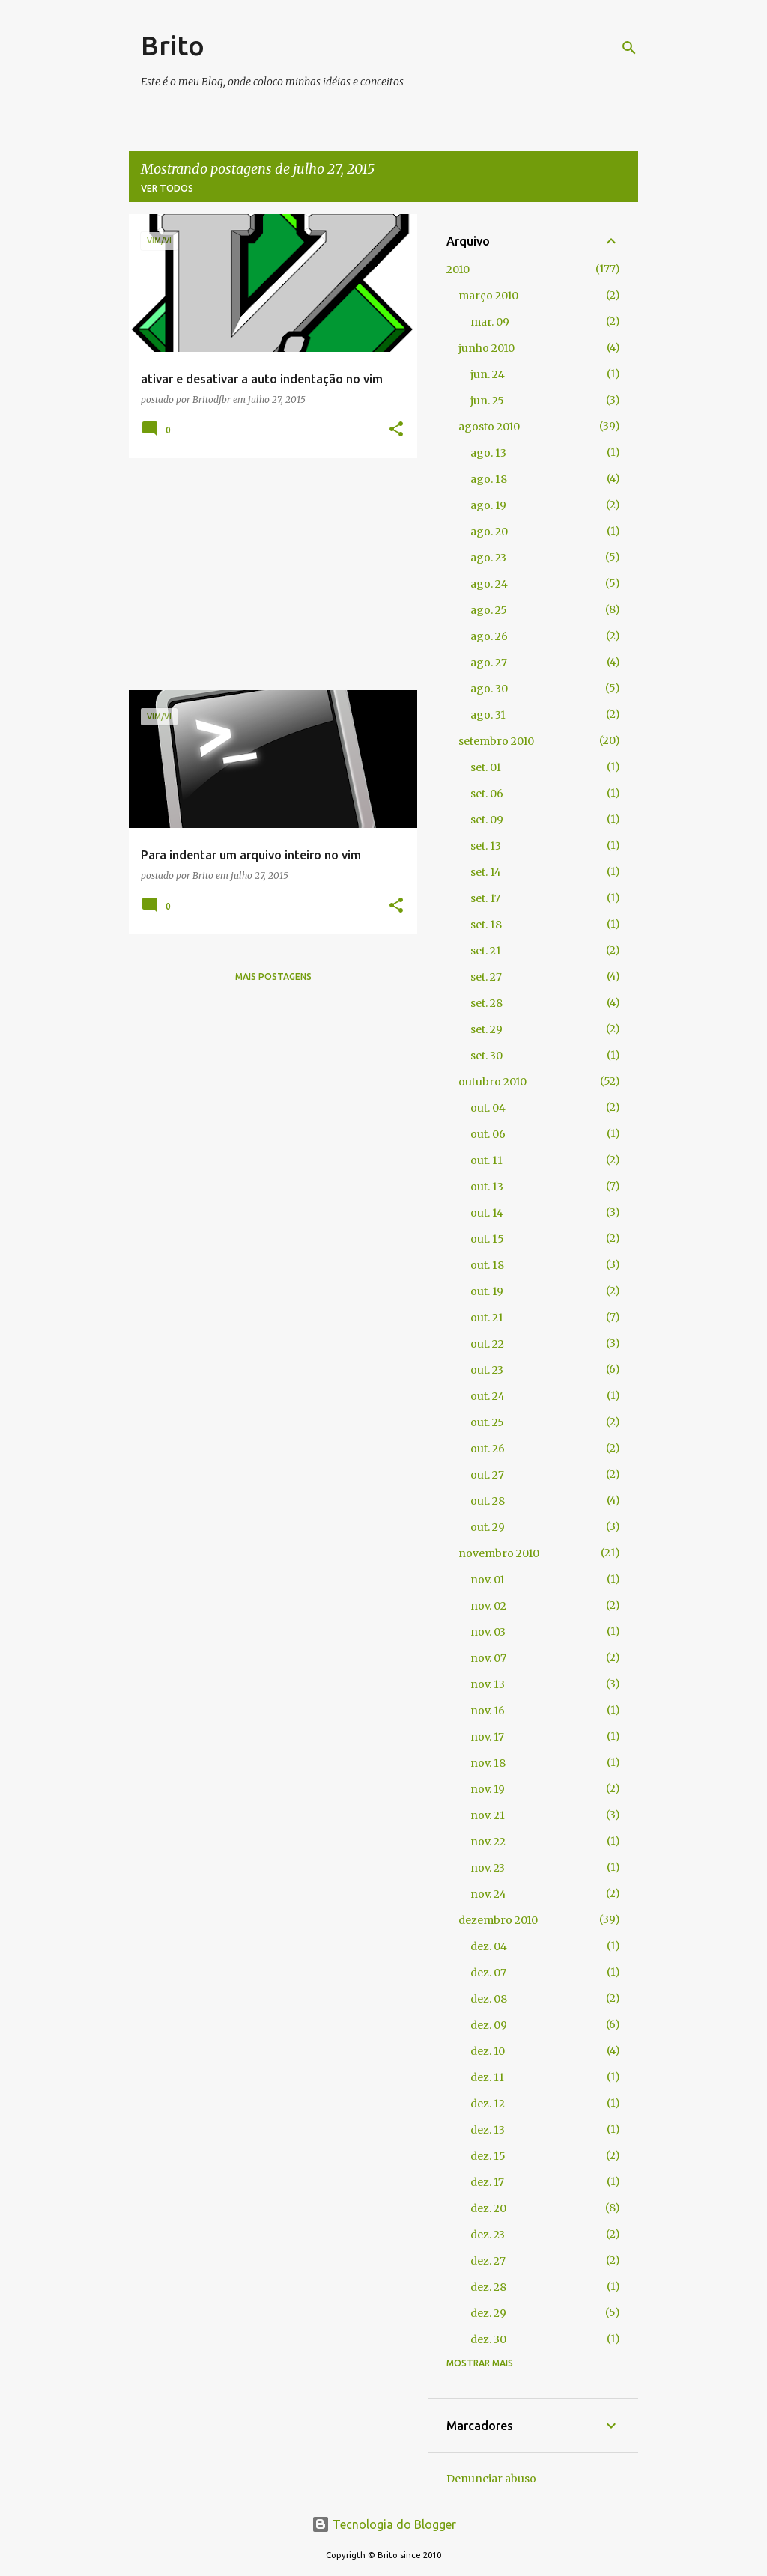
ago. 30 (489, 688)
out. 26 (487, 1448)
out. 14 (486, 1213)
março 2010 (488, 295)
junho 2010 (486, 348)
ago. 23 (488, 557)
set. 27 (486, 977)
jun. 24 (487, 374)
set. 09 (486, 819)
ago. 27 (488, 662)
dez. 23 (487, 2234)
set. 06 (486, 793)
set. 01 (485, 767)
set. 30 (486, 1055)
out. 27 (487, 1475)
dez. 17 (487, 2182)
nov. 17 (487, 1737)
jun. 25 (487, 400)
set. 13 (485, 846)
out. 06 (488, 1134)
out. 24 (487, 1396)
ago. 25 (488, 610)
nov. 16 (487, 1710)
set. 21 (485, 950)
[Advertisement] (267, 574)
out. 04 (488, 1108)
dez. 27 (488, 2261)
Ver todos (167, 188)
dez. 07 (488, 1972)
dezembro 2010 (498, 1920)
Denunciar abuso (491, 2478)
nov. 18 (488, 1763)
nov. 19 (487, 1789)
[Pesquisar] (629, 48)
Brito (172, 45)
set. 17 (485, 898)
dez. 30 (488, 2339)
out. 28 (487, 1501)
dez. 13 (487, 2130)
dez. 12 (487, 2103)
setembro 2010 (496, 741)
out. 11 (486, 1160)
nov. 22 (488, 1841)
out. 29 (487, 1527)
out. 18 (487, 1265)
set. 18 (486, 924)
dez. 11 (487, 2077)
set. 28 (486, 1003)
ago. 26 (489, 636)
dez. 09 (488, 2025)
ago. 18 (488, 479)
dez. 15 (488, 2156)
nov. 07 (488, 1658)
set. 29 (486, 1029)
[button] (396, 430)
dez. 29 (488, 2313)
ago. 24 (489, 584)
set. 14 (485, 872)
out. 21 (486, 1317)
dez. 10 (487, 2051)
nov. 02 (488, 1606)
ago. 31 (488, 715)
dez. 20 (488, 2208)
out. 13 (486, 1186)
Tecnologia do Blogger (384, 2524)
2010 (458, 269)
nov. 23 (487, 1868)
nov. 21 (487, 1815)
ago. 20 (489, 531)
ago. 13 (488, 453)
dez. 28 (488, 2287)
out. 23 (486, 1370)
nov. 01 (487, 1579)
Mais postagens (273, 976)
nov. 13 (487, 1684)
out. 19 (486, 1291)
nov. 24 (488, 1894)
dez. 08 (488, 1999)
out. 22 (487, 1344)
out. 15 (487, 1239)
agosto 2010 (489, 426)
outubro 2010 (492, 1081)
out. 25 (487, 1422)
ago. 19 (488, 505)
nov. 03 (488, 1632)
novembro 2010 (498, 1553)
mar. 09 (489, 322)
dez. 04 (488, 1946)
